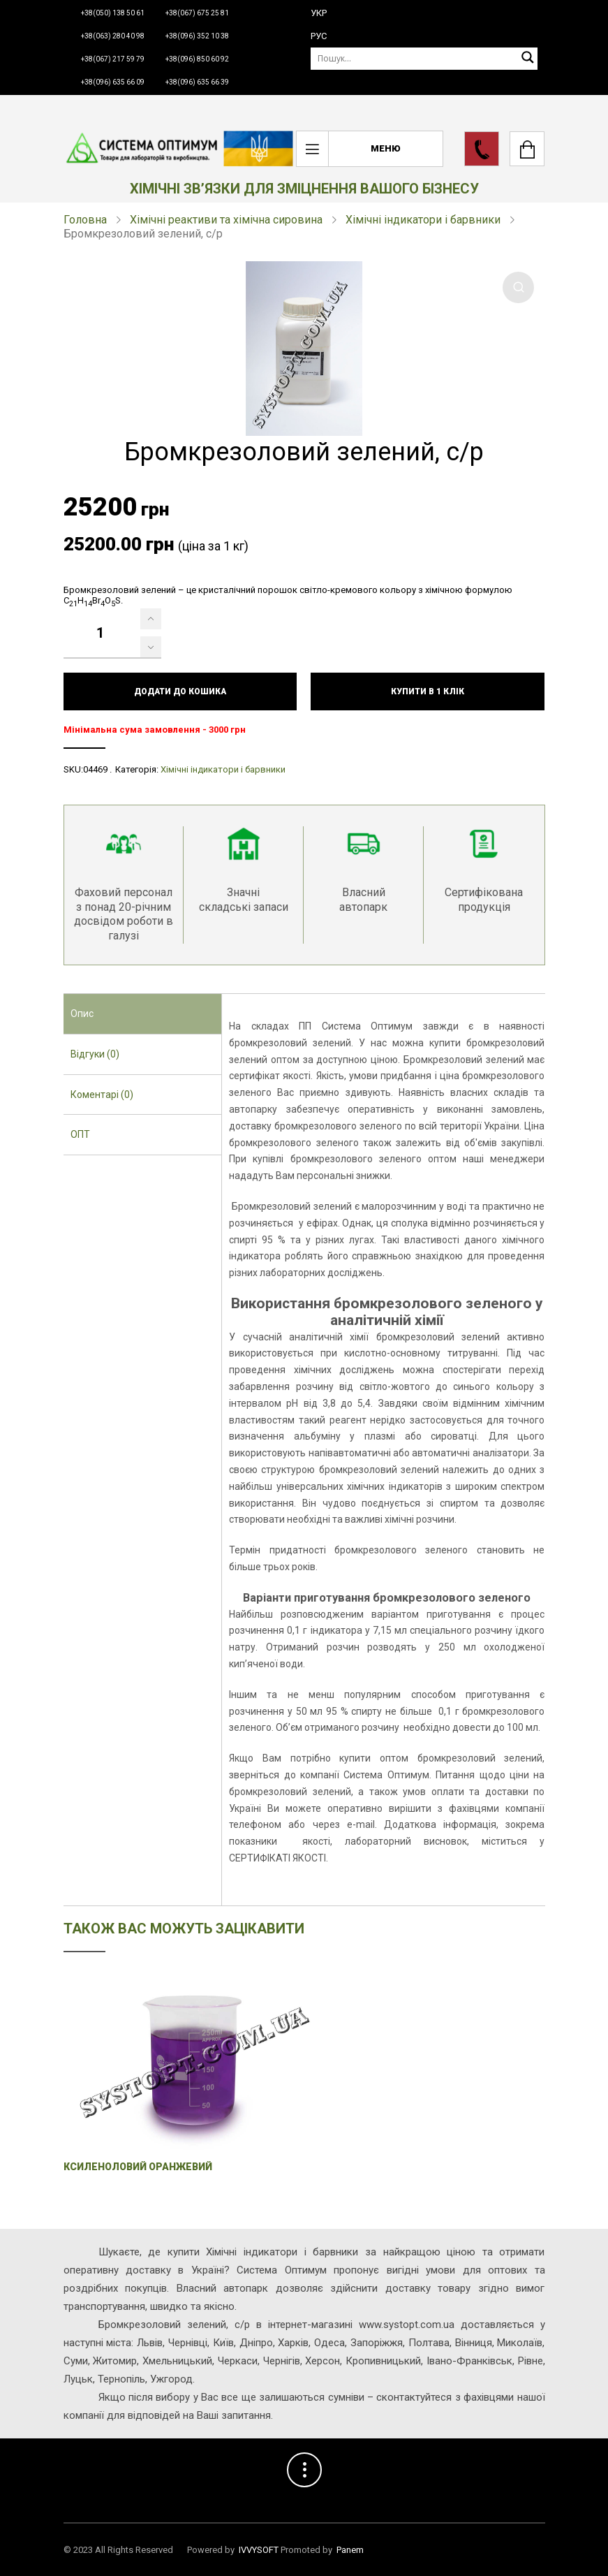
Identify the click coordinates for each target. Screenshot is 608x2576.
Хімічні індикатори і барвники (423, 219)
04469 (95, 769)
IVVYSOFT (259, 2550)
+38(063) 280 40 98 (112, 36)
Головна (85, 219)
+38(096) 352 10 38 (197, 36)
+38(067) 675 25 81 (197, 13)
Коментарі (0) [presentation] (102, 1094)
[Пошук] (424, 58)
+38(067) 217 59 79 (112, 59)
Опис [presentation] (82, 1013)
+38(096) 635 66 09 (112, 82)
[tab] (143, 1014)
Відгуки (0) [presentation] (95, 1054)
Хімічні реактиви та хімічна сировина (226, 219)
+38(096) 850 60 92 (197, 59)
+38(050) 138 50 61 (112, 13)
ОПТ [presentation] (80, 1134)
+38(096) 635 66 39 (197, 82)
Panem (350, 2550)
